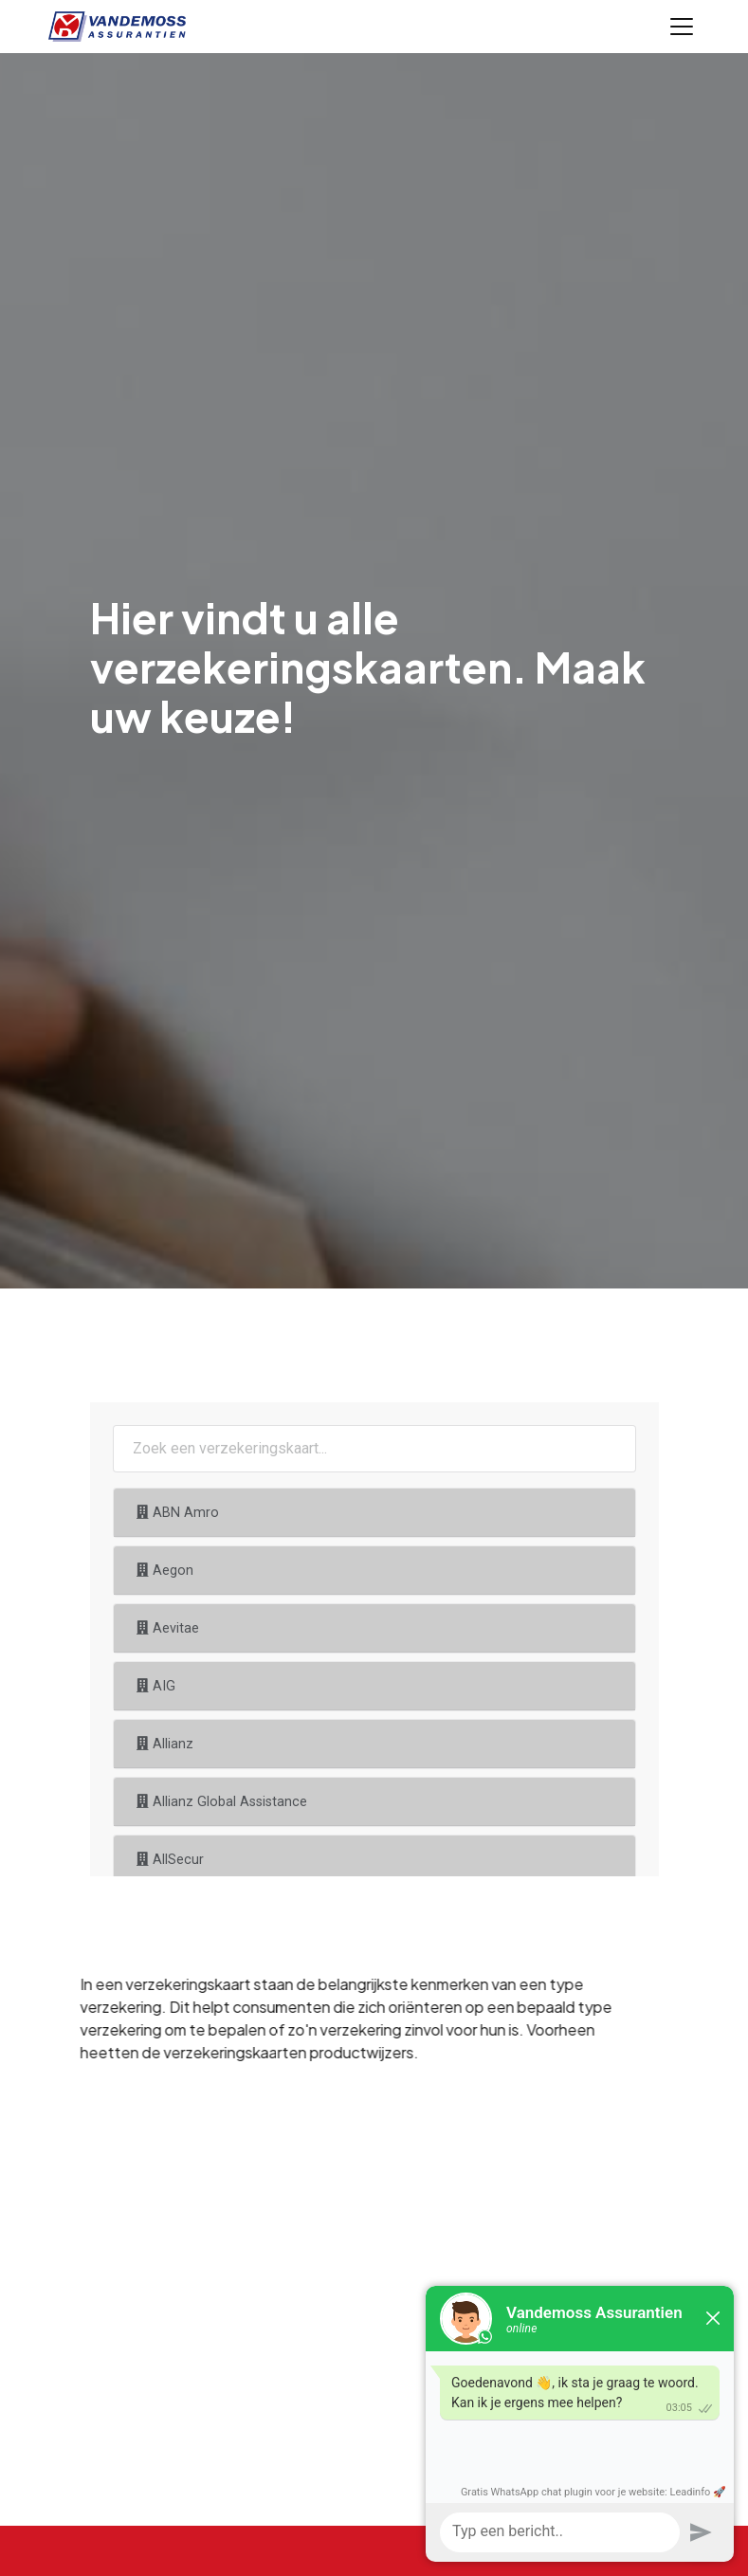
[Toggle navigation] (682, 27)
